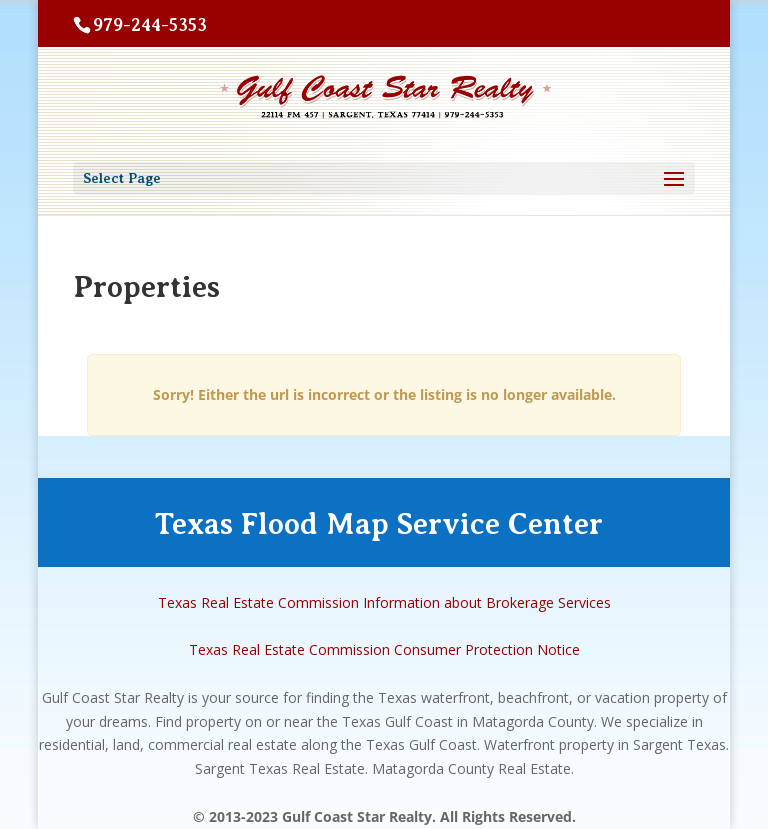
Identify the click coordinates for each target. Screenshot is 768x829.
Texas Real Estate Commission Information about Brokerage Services (384, 602)
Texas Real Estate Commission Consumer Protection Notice (384, 649)
